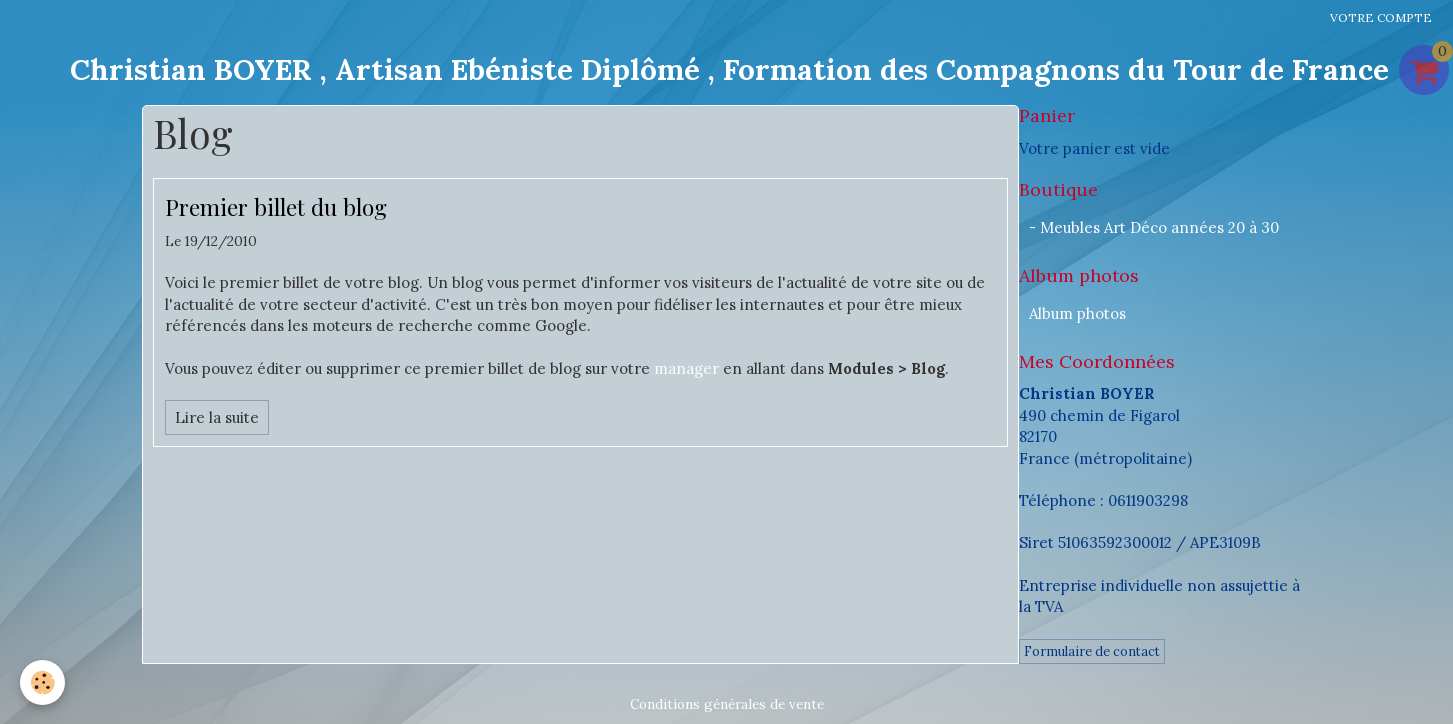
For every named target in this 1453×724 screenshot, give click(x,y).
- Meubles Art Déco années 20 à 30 (1154, 227)
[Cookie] (42, 682)
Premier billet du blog (276, 207)
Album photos (1077, 313)
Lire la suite (217, 417)
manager (686, 368)
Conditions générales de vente (727, 704)
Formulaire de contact (1092, 651)
